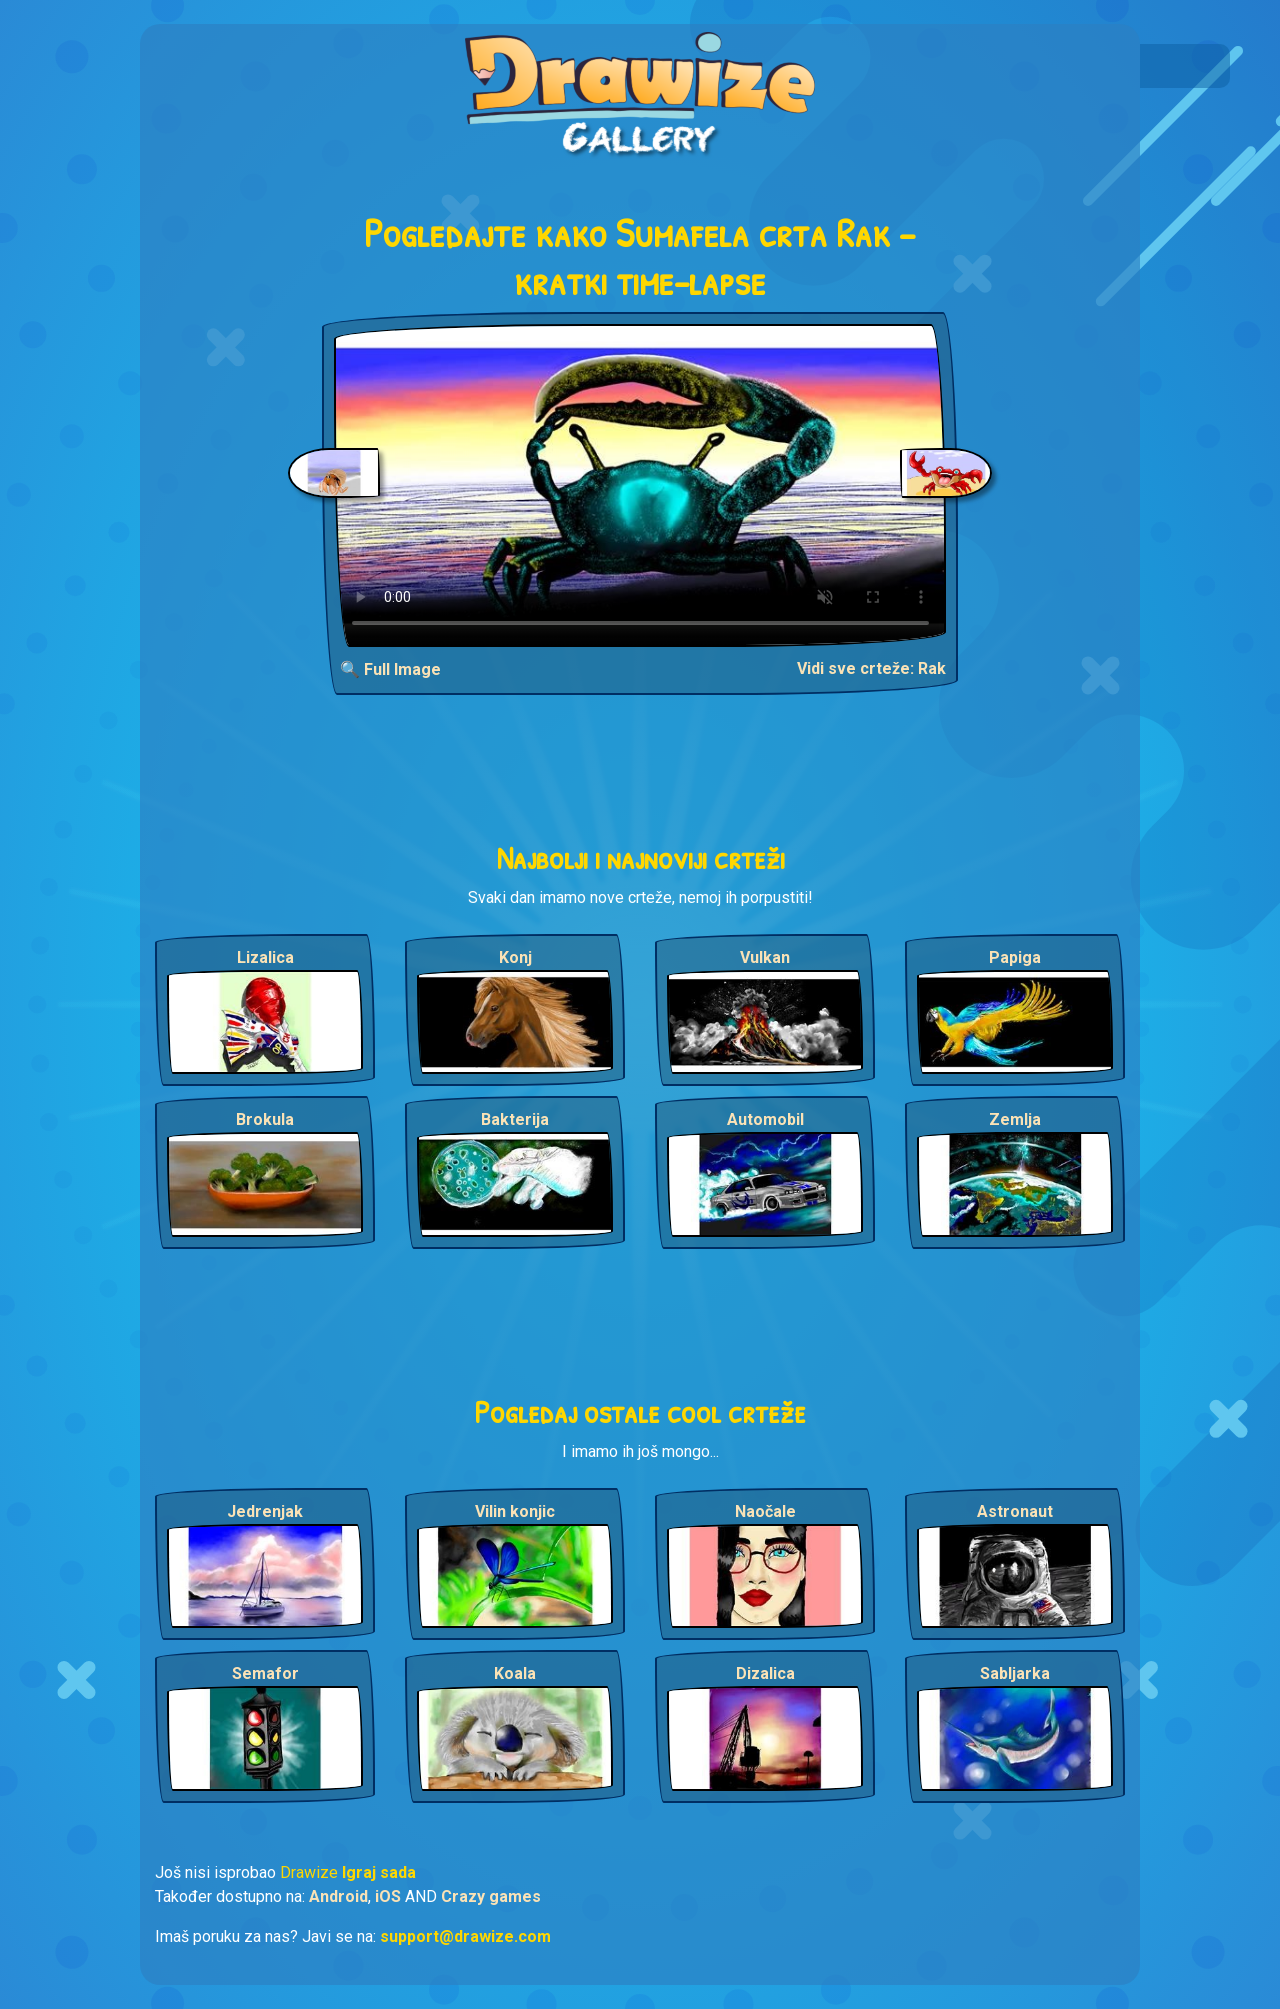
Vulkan (765, 957)
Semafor (265, 1673)
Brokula (265, 1119)
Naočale (765, 1511)
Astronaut (1015, 1511)
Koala (515, 1673)
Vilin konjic (515, 1511)
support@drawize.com (465, 1936)
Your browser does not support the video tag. (640, 485)
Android (338, 1896)
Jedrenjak (265, 1511)
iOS (388, 1896)
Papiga (1015, 957)
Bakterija (515, 1119)
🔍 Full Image (390, 669)
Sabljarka (1015, 1673)
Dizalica (765, 1673)
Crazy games (491, 1896)
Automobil (765, 1119)
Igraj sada (379, 1872)
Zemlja (1015, 1119)
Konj (515, 957)
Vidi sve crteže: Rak (871, 668)
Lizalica (265, 957)
